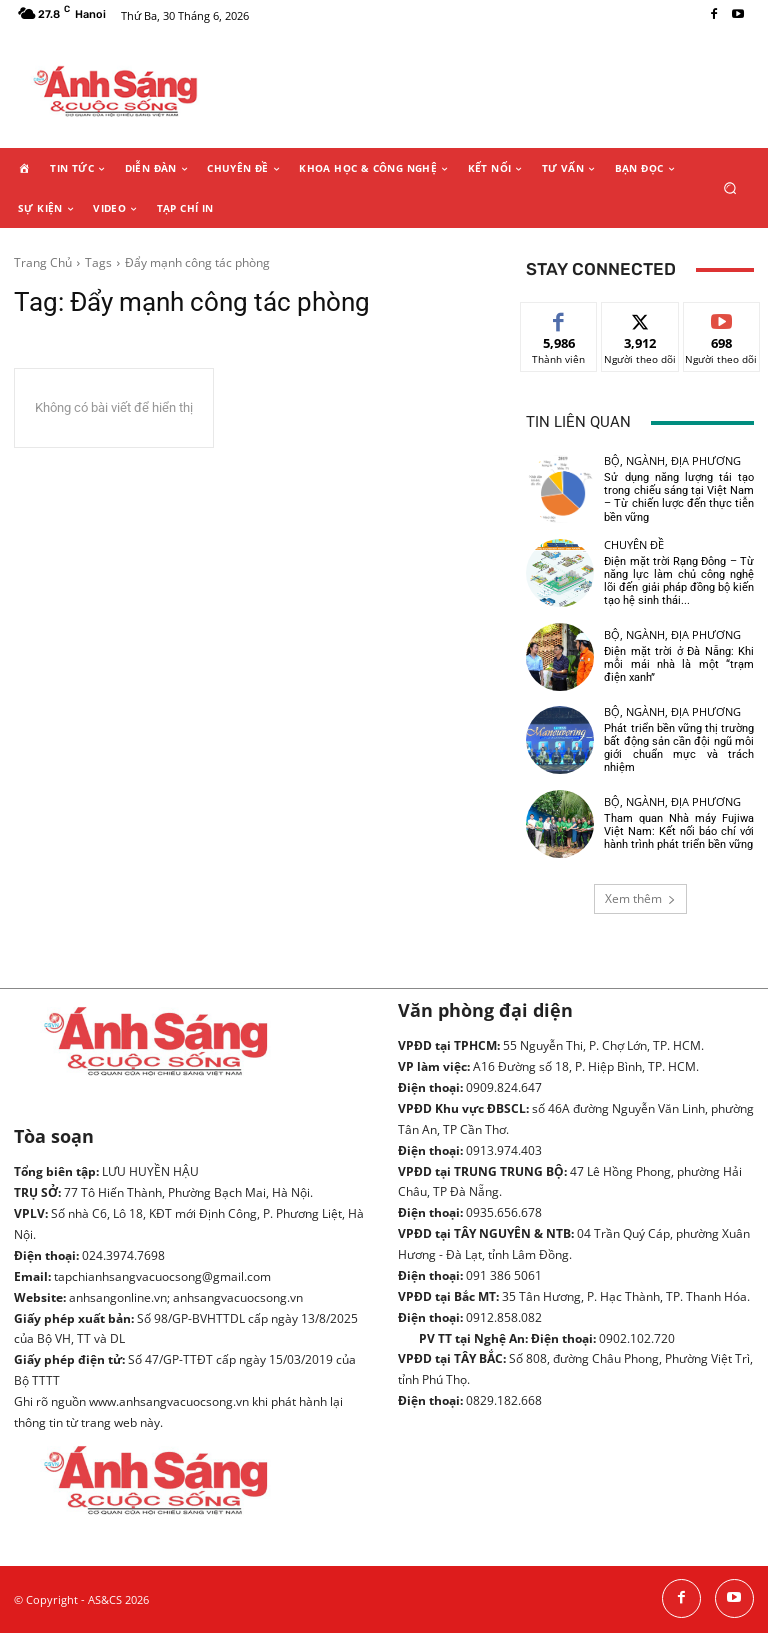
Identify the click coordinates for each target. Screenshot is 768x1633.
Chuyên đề (634, 544)
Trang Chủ (43, 262)
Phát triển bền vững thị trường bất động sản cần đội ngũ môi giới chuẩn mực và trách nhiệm (679, 748)
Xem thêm (640, 898)
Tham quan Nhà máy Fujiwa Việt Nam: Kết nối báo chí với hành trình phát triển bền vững (679, 831)
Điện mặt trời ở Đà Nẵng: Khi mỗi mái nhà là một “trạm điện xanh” (679, 664)
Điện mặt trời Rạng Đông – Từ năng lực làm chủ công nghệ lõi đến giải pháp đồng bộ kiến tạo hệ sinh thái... (679, 581)
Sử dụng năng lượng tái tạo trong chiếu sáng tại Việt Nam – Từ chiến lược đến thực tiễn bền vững (679, 497)
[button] (730, 187)
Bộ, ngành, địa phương (672, 460)
